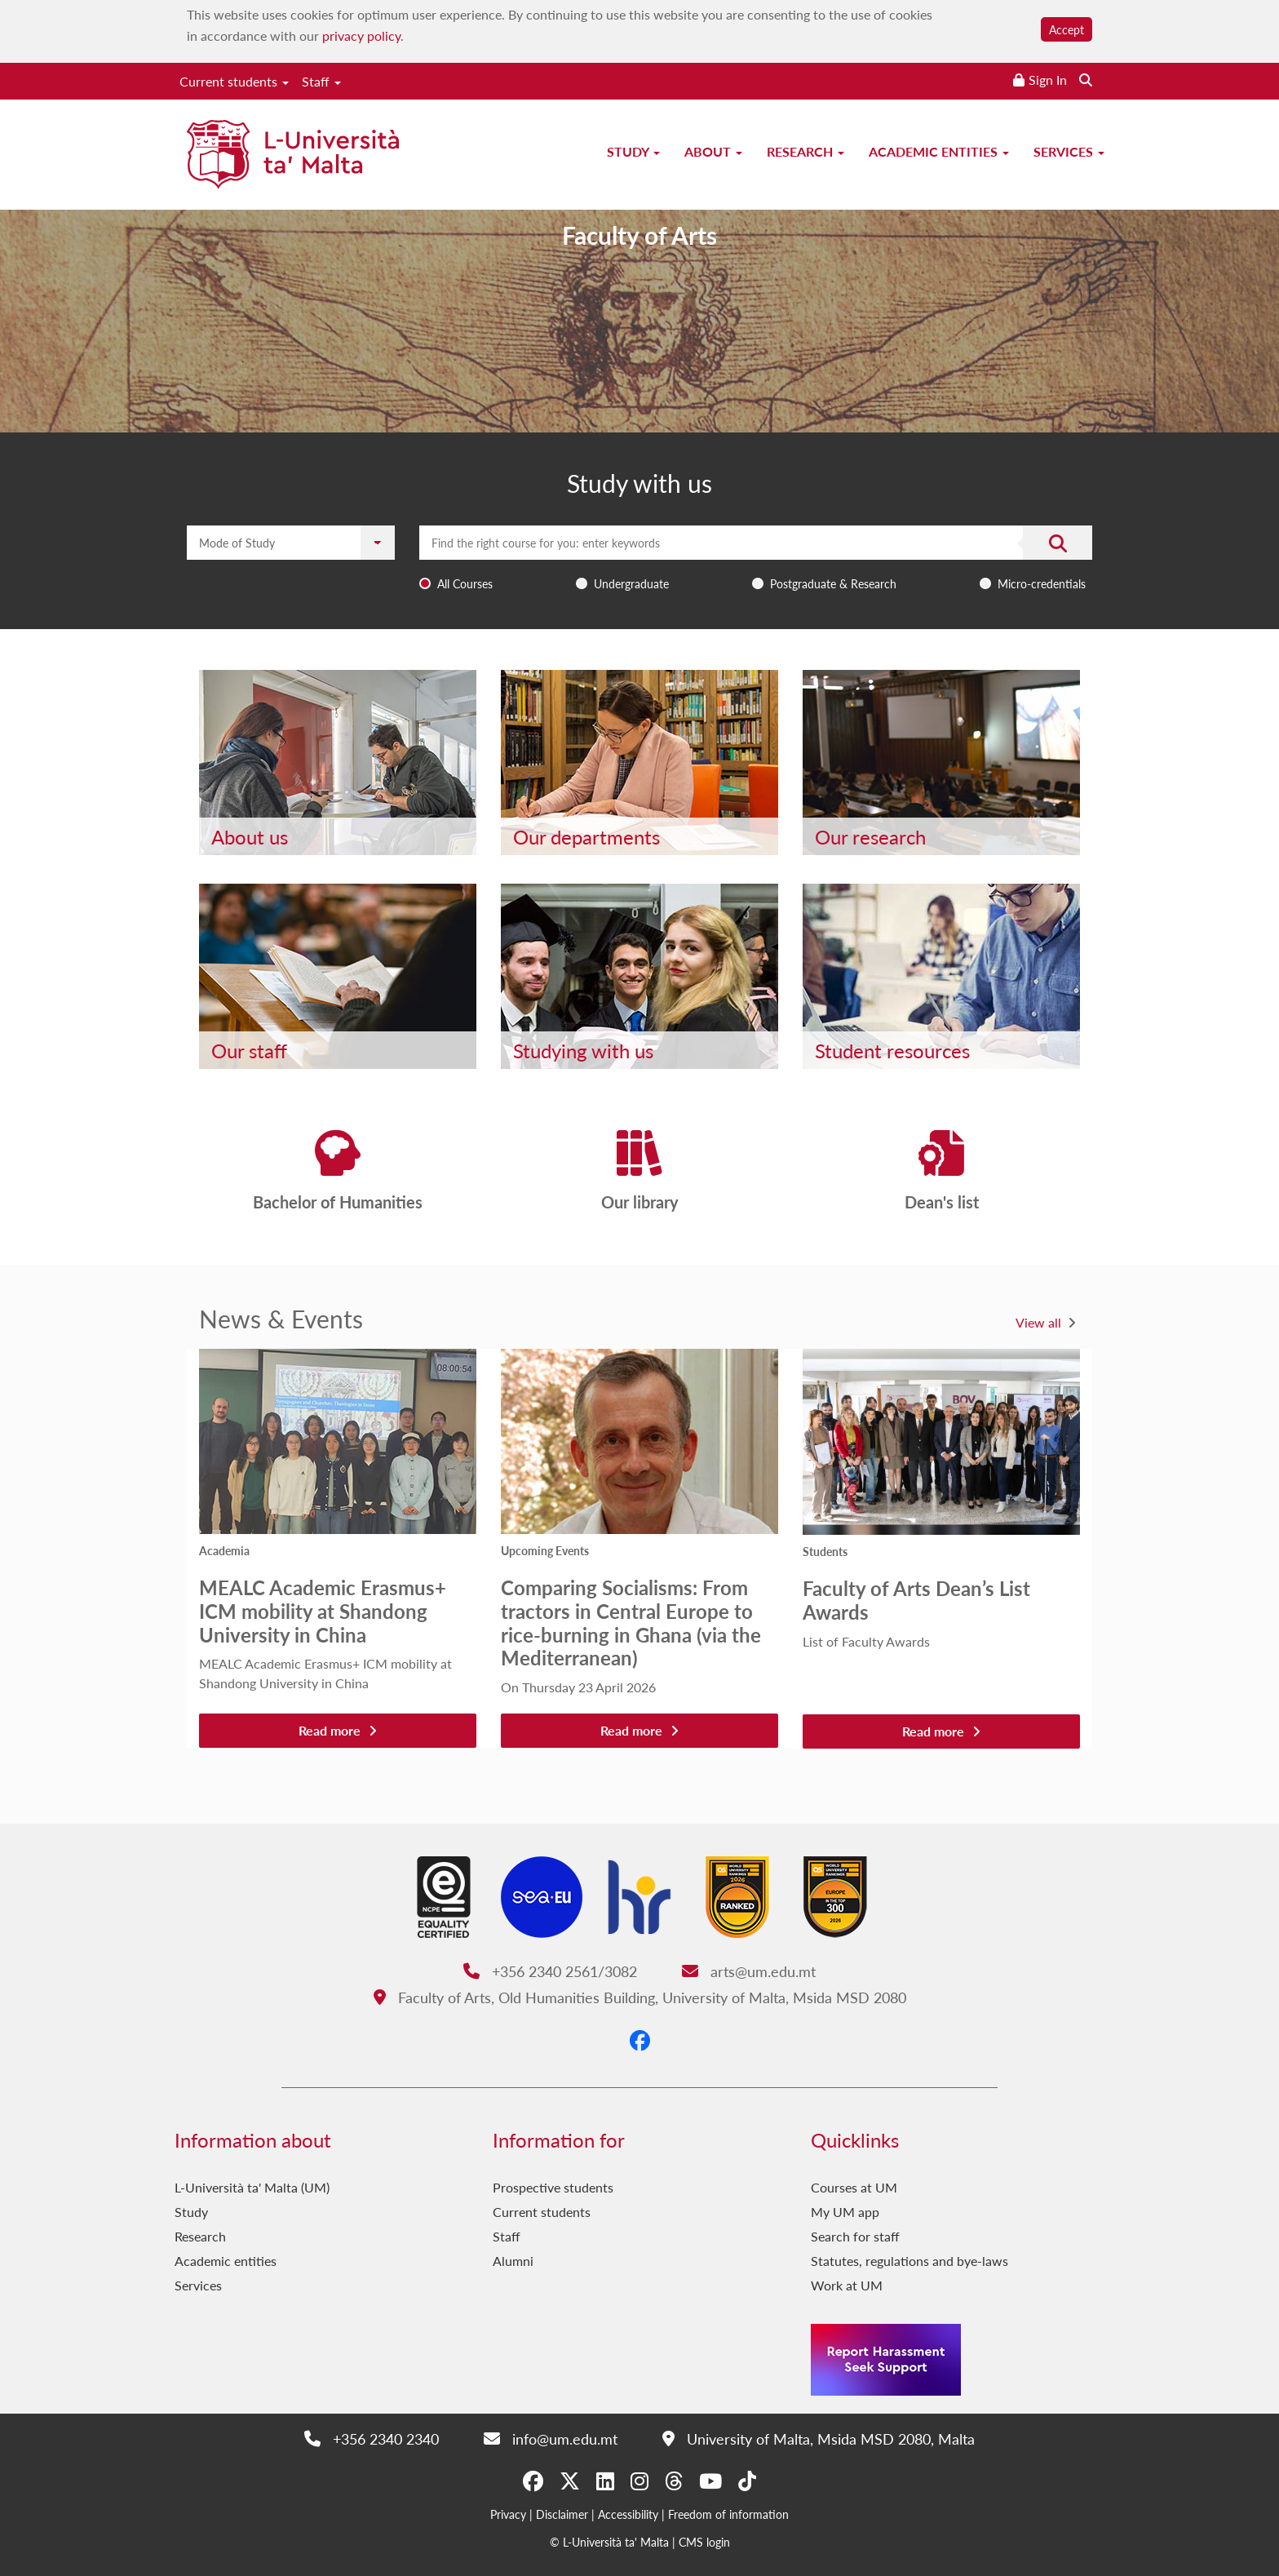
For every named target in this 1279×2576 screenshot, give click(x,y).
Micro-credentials (1042, 583)
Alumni (513, 2260)
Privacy (508, 2514)
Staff (321, 81)
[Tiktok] (747, 2481)
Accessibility (628, 2514)
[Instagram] (639, 2481)
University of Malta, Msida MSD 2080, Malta (818, 2438)
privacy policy (361, 35)
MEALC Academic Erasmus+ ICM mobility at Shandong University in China (322, 1610)
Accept (1066, 29)
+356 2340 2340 (371, 2438)
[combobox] (755, 560)
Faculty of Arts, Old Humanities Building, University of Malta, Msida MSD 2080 (640, 1997)
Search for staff (855, 2236)
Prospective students (553, 2187)
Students (825, 1551)
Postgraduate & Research (833, 583)
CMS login (704, 2542)
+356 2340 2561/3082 (550, 1971)
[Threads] (674, 2481)
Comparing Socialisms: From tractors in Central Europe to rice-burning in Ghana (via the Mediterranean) (631, 1622)
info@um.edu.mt (550, 2438)
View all (1038, 1322)
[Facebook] (640, 2039)
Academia (224, 1550)
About (713, 151)
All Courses (465, 583)
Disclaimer (562, 2514)
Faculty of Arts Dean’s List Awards (916, 1599)
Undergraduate (631, 583)
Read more (338, 1730)
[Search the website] (1085, 79)
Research (805, 151)
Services (1068, 151)
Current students (234, 81)
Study (633, 151)
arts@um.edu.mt (749, 1971)
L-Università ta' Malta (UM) (252, 2187)
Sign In (1048, 79)
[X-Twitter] (570, 2481)
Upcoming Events (545, 1550)
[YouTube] (710, 2481)
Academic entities (939, 151)
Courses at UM (854, 2187)
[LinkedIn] (605, 2481)
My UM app (845, 2211)
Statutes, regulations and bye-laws (909, 2260)
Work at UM (847, 2285)
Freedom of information (728, 2514)
